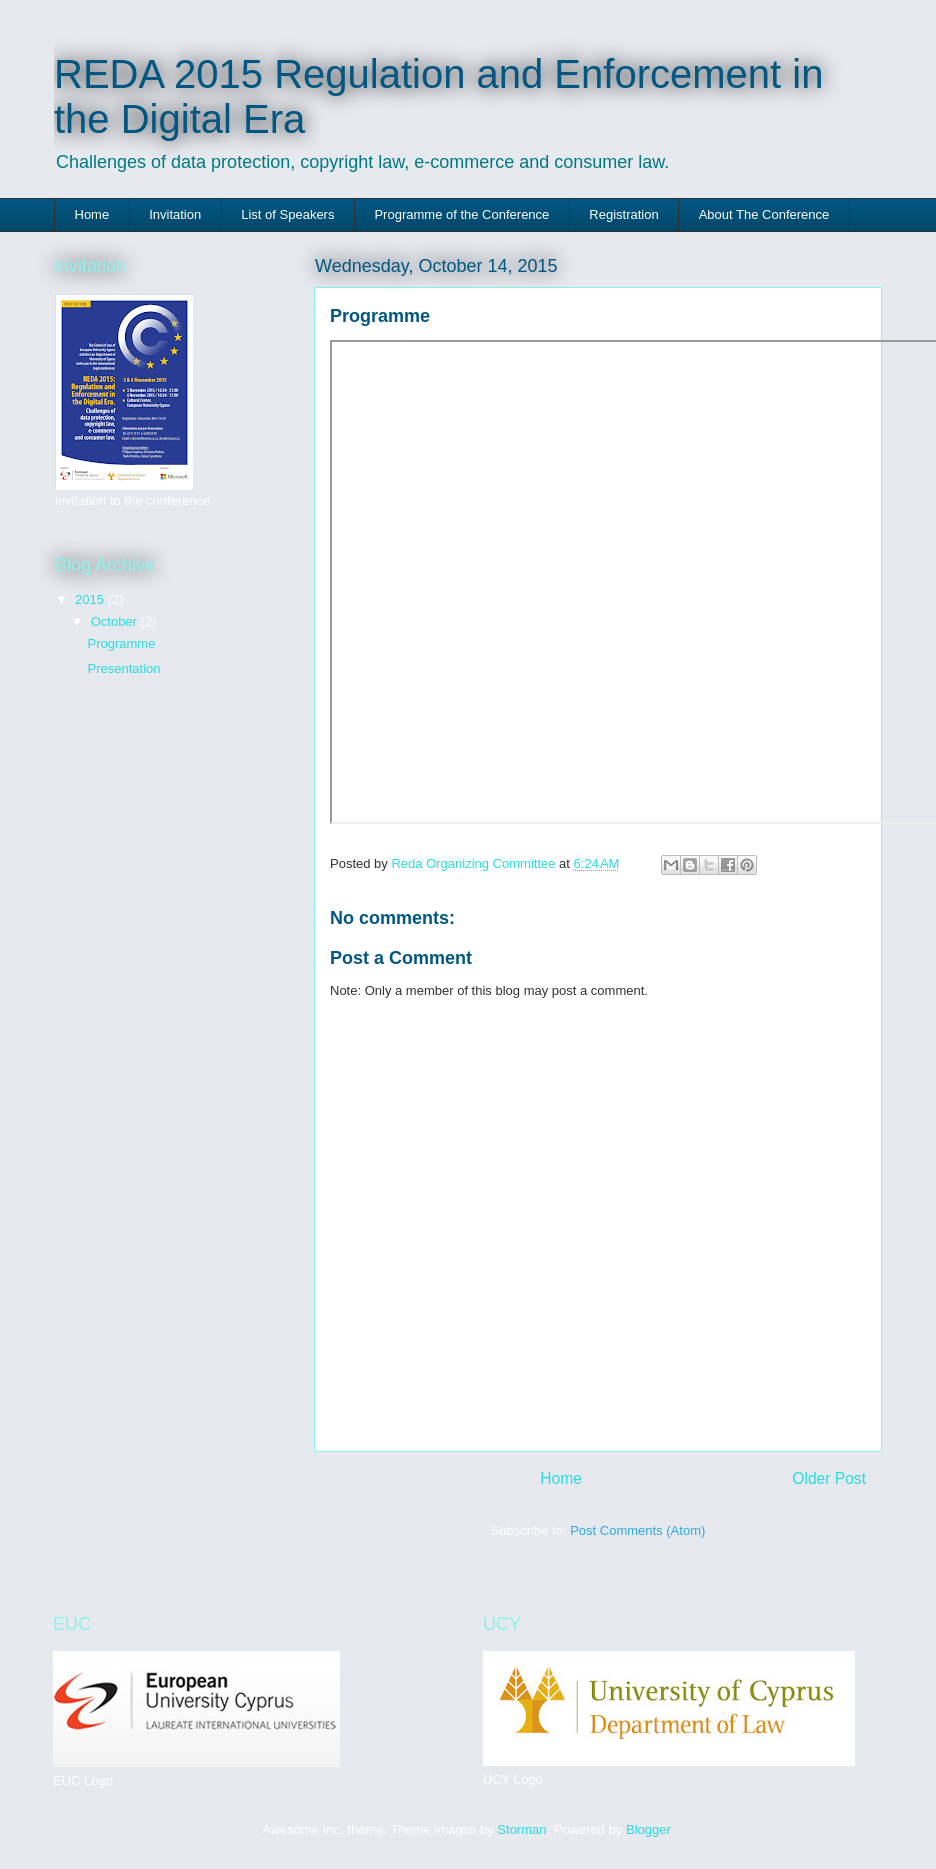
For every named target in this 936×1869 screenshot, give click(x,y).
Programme (121, 643)
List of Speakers (287, 214)
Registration (623, 214)
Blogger (648, 1829)
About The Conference (764, 214)
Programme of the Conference (461, 214)
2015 (91, 599)
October (116, 621)
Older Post (829, 1478)
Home (92, 214)
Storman (521, 1829)
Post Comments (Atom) (637, 1530)
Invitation (175, 214)
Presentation (123, 668)
